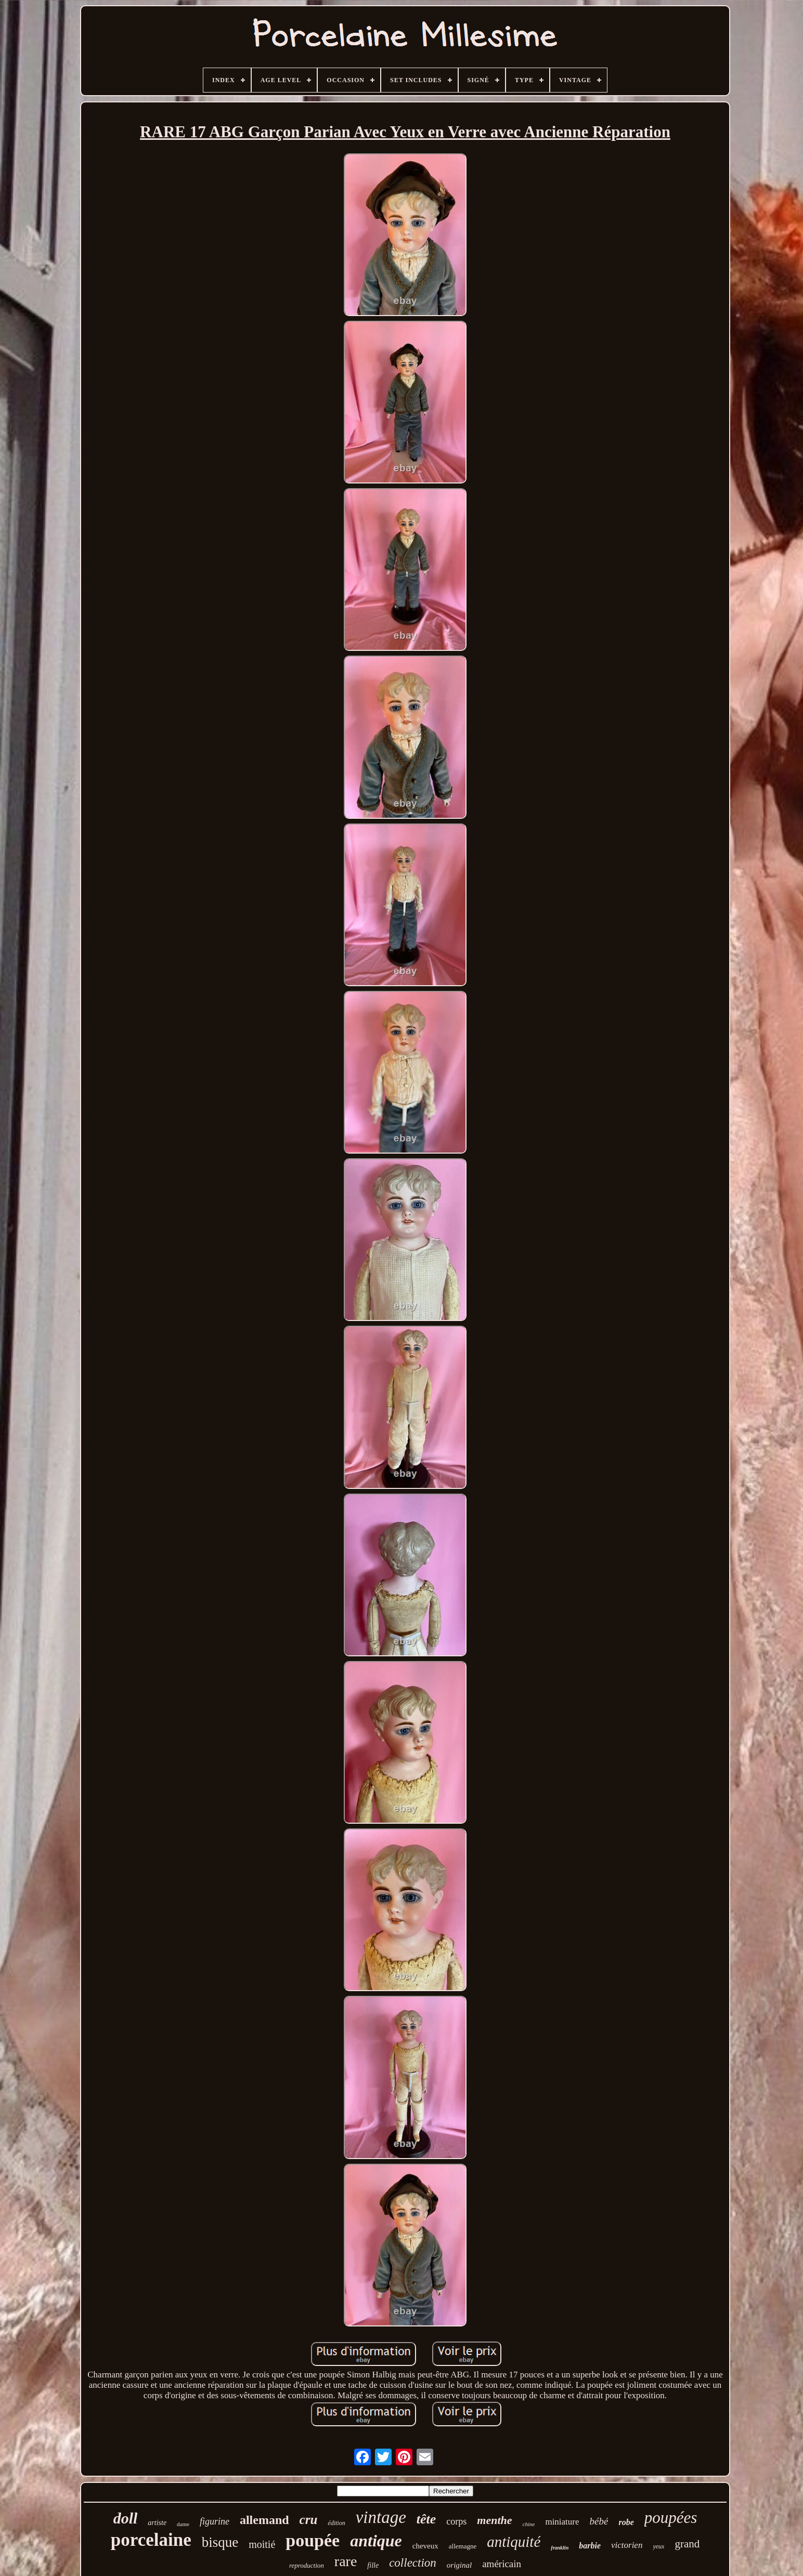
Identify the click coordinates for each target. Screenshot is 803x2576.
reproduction (306, 2565)
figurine (214, 2521)
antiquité (513, 2541)
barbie (590, 2545)
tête (426, 2519)
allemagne (462, 2546)
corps (456, 2521)
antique (376, 2540)
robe (625, 2522)
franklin (559, 2548)
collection (412, 2562)
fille (373, 2565)
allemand (264, 2520)
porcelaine (151, 2540)
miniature (562, 2522)
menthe (494, 2520)
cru (309, 2520)
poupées (670, 2517)
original (459, 2565)
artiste (157, 2523)
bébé (599, 2521)
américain (501, 2563)
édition (336, 2523)
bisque (220, 2542)
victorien (626, 2545)
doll (125, 2518)
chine (529, 2524)
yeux (658, 2546)
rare (345, 2561)
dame (183, 2524)
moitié (262, 2544)
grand (687, 2544)
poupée (313, 2540)
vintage (381, 2517)
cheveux (425, 2546)
